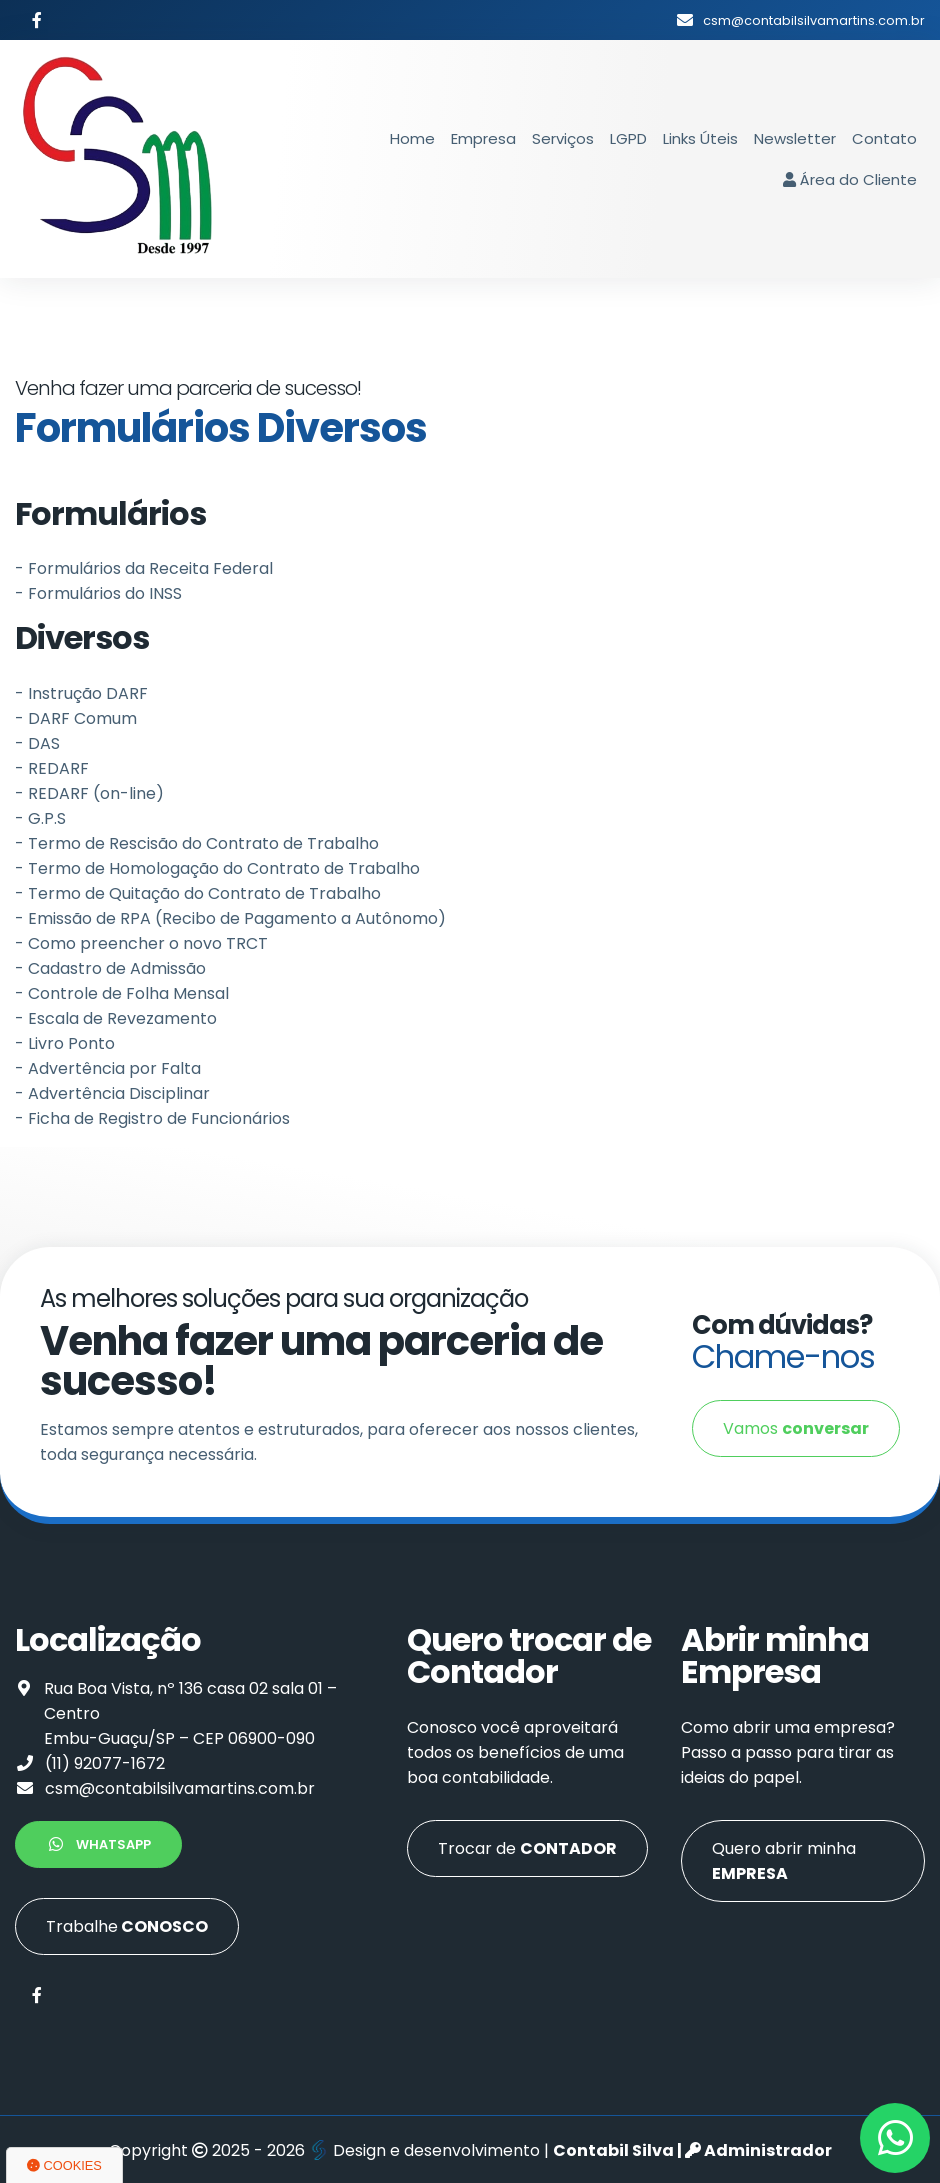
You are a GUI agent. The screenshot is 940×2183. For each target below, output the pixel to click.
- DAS (37, 743)
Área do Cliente (850, 179)
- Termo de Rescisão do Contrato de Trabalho (197, 843)
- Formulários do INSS (98, 593)
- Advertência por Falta (108, 1068)
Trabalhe (127, 1926)
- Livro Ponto (65, 1043)
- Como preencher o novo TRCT (141, 943)
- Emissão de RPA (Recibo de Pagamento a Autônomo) (230, 918)
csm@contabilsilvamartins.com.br (180, 1788)
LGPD (628, 138)
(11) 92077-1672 (105, 1763)
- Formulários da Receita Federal (144, 568)
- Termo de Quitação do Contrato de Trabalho (198, 893)
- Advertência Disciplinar (112, 1093)
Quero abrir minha (784, 1861)
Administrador (758, 2150)
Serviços (563, 138)
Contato (884, 138)
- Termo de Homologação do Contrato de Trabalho (217, 868)
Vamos (796, 1428)
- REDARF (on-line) (89, 793)
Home (412, 138)
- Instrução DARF (81, 693)
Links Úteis (700, 138)
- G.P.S (40, 818)
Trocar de (527, 1848)
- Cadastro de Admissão (110, 968)
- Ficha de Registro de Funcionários (152, 1118)
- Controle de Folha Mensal (122, 993)
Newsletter (795, 138)
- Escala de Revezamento (116, 1018)
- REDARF (52, 768)
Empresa (483, 138)
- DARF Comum (76, 718)
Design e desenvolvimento (426, 2150)
